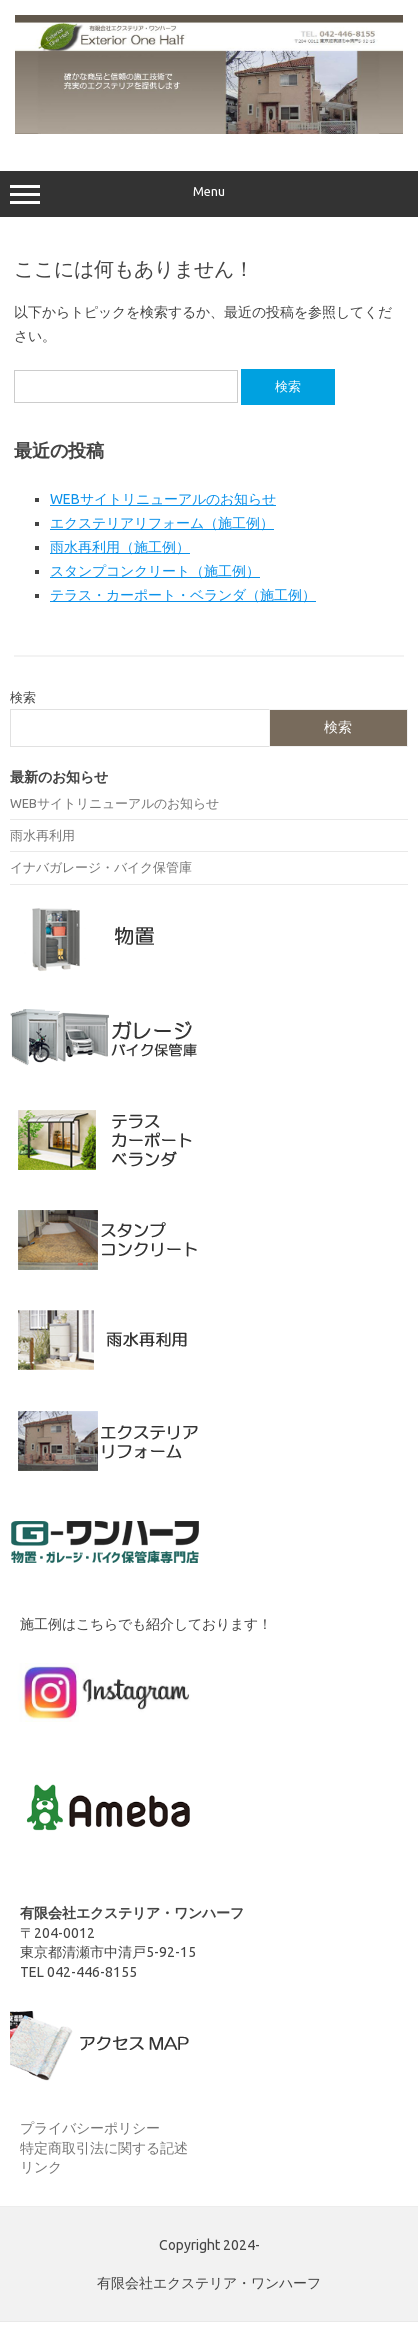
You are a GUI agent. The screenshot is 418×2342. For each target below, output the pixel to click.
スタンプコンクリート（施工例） (155, 571)
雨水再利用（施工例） (120, 547)
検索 (23, 697)
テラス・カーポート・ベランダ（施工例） (183, 595)
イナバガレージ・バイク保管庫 (101, 867)
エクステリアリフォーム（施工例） (162, 523)
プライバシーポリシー (90, 2128)
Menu (209, 194)
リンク (41, 2167)
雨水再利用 (42, 835)
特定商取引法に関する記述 (104, 2148)
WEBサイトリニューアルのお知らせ (163, 499)
